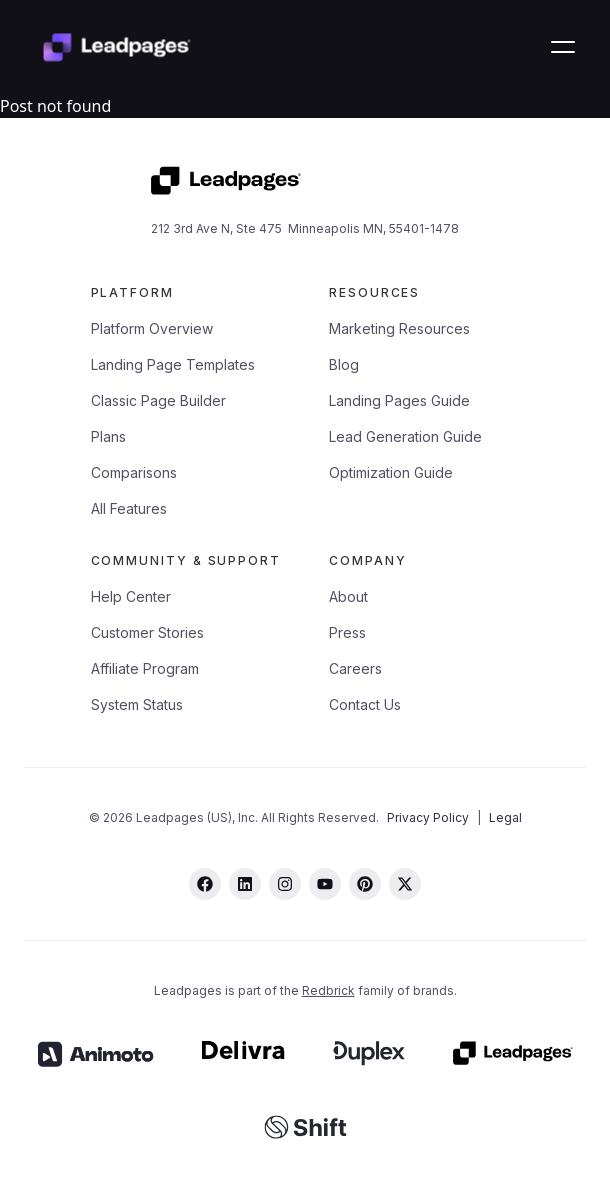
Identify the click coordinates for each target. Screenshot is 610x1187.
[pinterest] (365, 884)
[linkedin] (245, 884)
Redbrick (328, 990)
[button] (563, 47)
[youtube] (325, 884)
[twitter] (405, 884)
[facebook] (205, 884)
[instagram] (285, 884)
